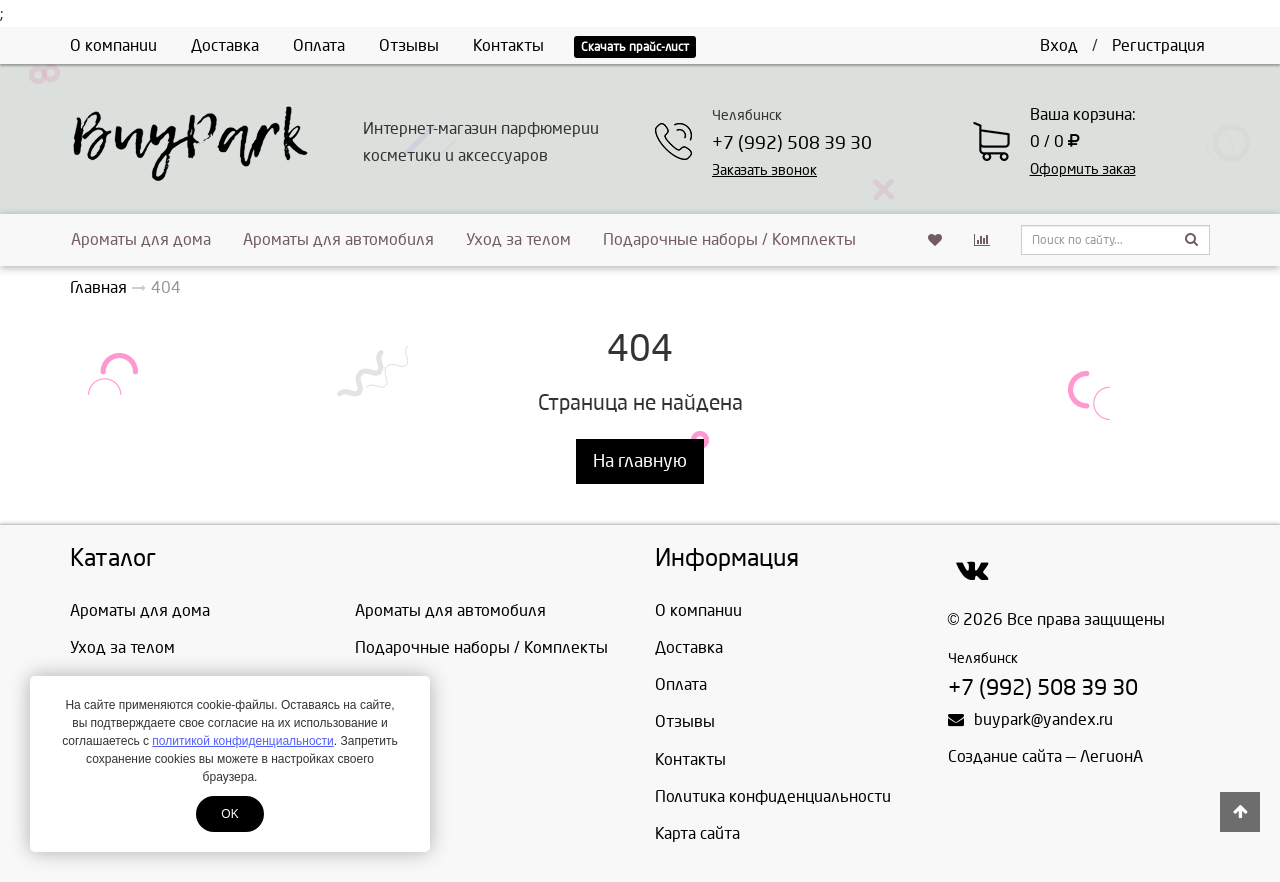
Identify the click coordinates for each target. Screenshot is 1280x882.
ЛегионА (1111, 756)
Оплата (319, 45)
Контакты (508, 45)
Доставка (225, 45)
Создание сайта (1005, 756)
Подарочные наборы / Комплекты (729, 239)
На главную (640, 461)
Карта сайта (697, 833)
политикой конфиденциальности (242, 741)
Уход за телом (518, 239)
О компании (113, 45)
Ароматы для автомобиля (338, 239)
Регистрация (1158, 45)
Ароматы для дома (141, 239)
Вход (1059, 45)
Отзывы (409, 45)
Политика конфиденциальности (773, 796)
